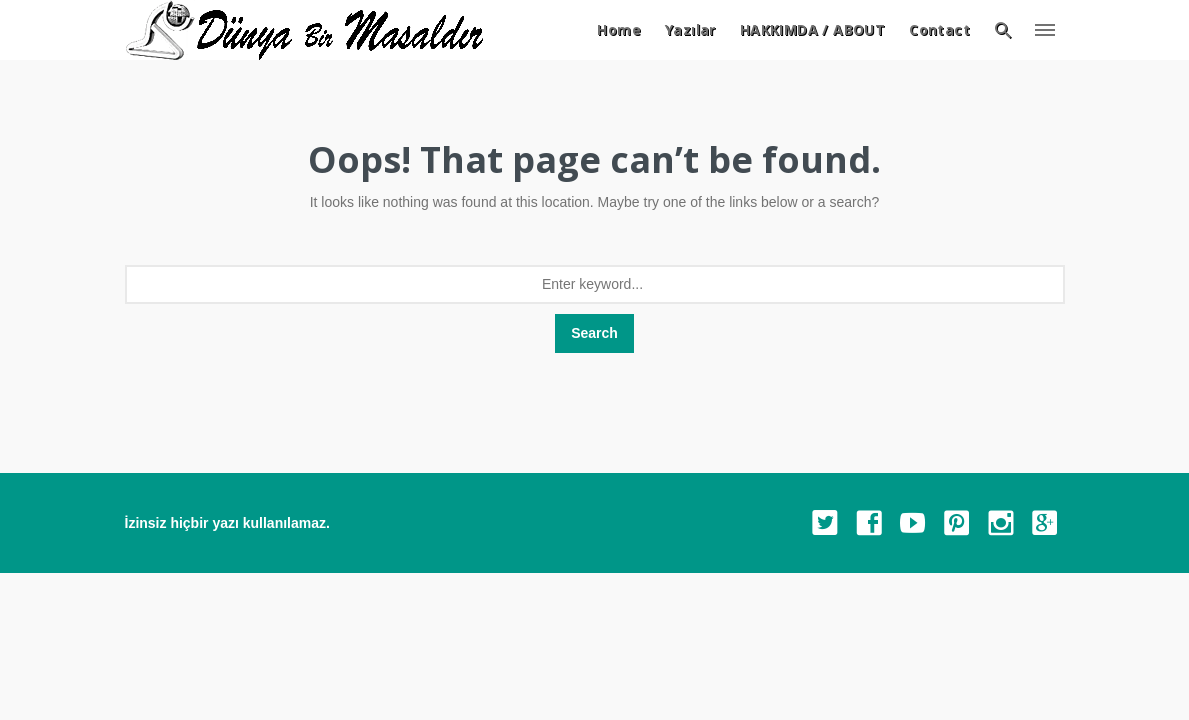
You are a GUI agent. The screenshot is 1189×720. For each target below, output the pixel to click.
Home (619, 29)
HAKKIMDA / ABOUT (812, 29)
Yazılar (690, 29)
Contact (939, 29)
